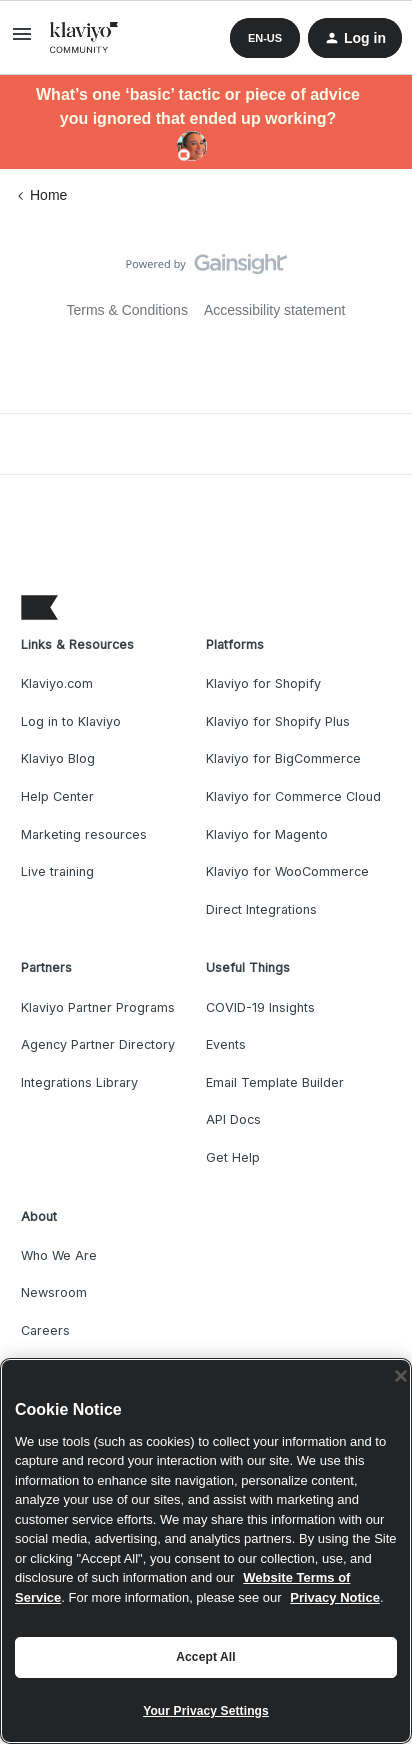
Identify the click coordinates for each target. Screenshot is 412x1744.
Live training (57, 871)
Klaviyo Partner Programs (98, 1007)
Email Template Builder (275, 1082)
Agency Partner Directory (98, 1044)
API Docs (233, 1119)
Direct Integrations (261, 909)
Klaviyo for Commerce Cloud (293, 796)
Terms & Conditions (127, 310)
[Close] (401, 1376)
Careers (45, 1330)
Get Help (233, 1157)
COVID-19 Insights (260, 1007)
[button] (22, 41)
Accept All (205, 1657)
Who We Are (59, 1255)
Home (48, 195)
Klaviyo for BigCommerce (283, 758)
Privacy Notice (335, 1597)
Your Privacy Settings (206, 1711)
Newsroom (54, 1292)
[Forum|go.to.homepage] (84, 38)
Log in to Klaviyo (71, 721)
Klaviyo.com (57, 683)
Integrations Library (79, 1082)
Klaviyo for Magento (267, 834)
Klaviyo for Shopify (263, 683)
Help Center (57, 796)
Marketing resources (84, 834)
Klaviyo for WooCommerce (287, 871)
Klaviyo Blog (58, 758)
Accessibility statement (275, 310)
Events (226, 1044)
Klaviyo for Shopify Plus (278, 721)
